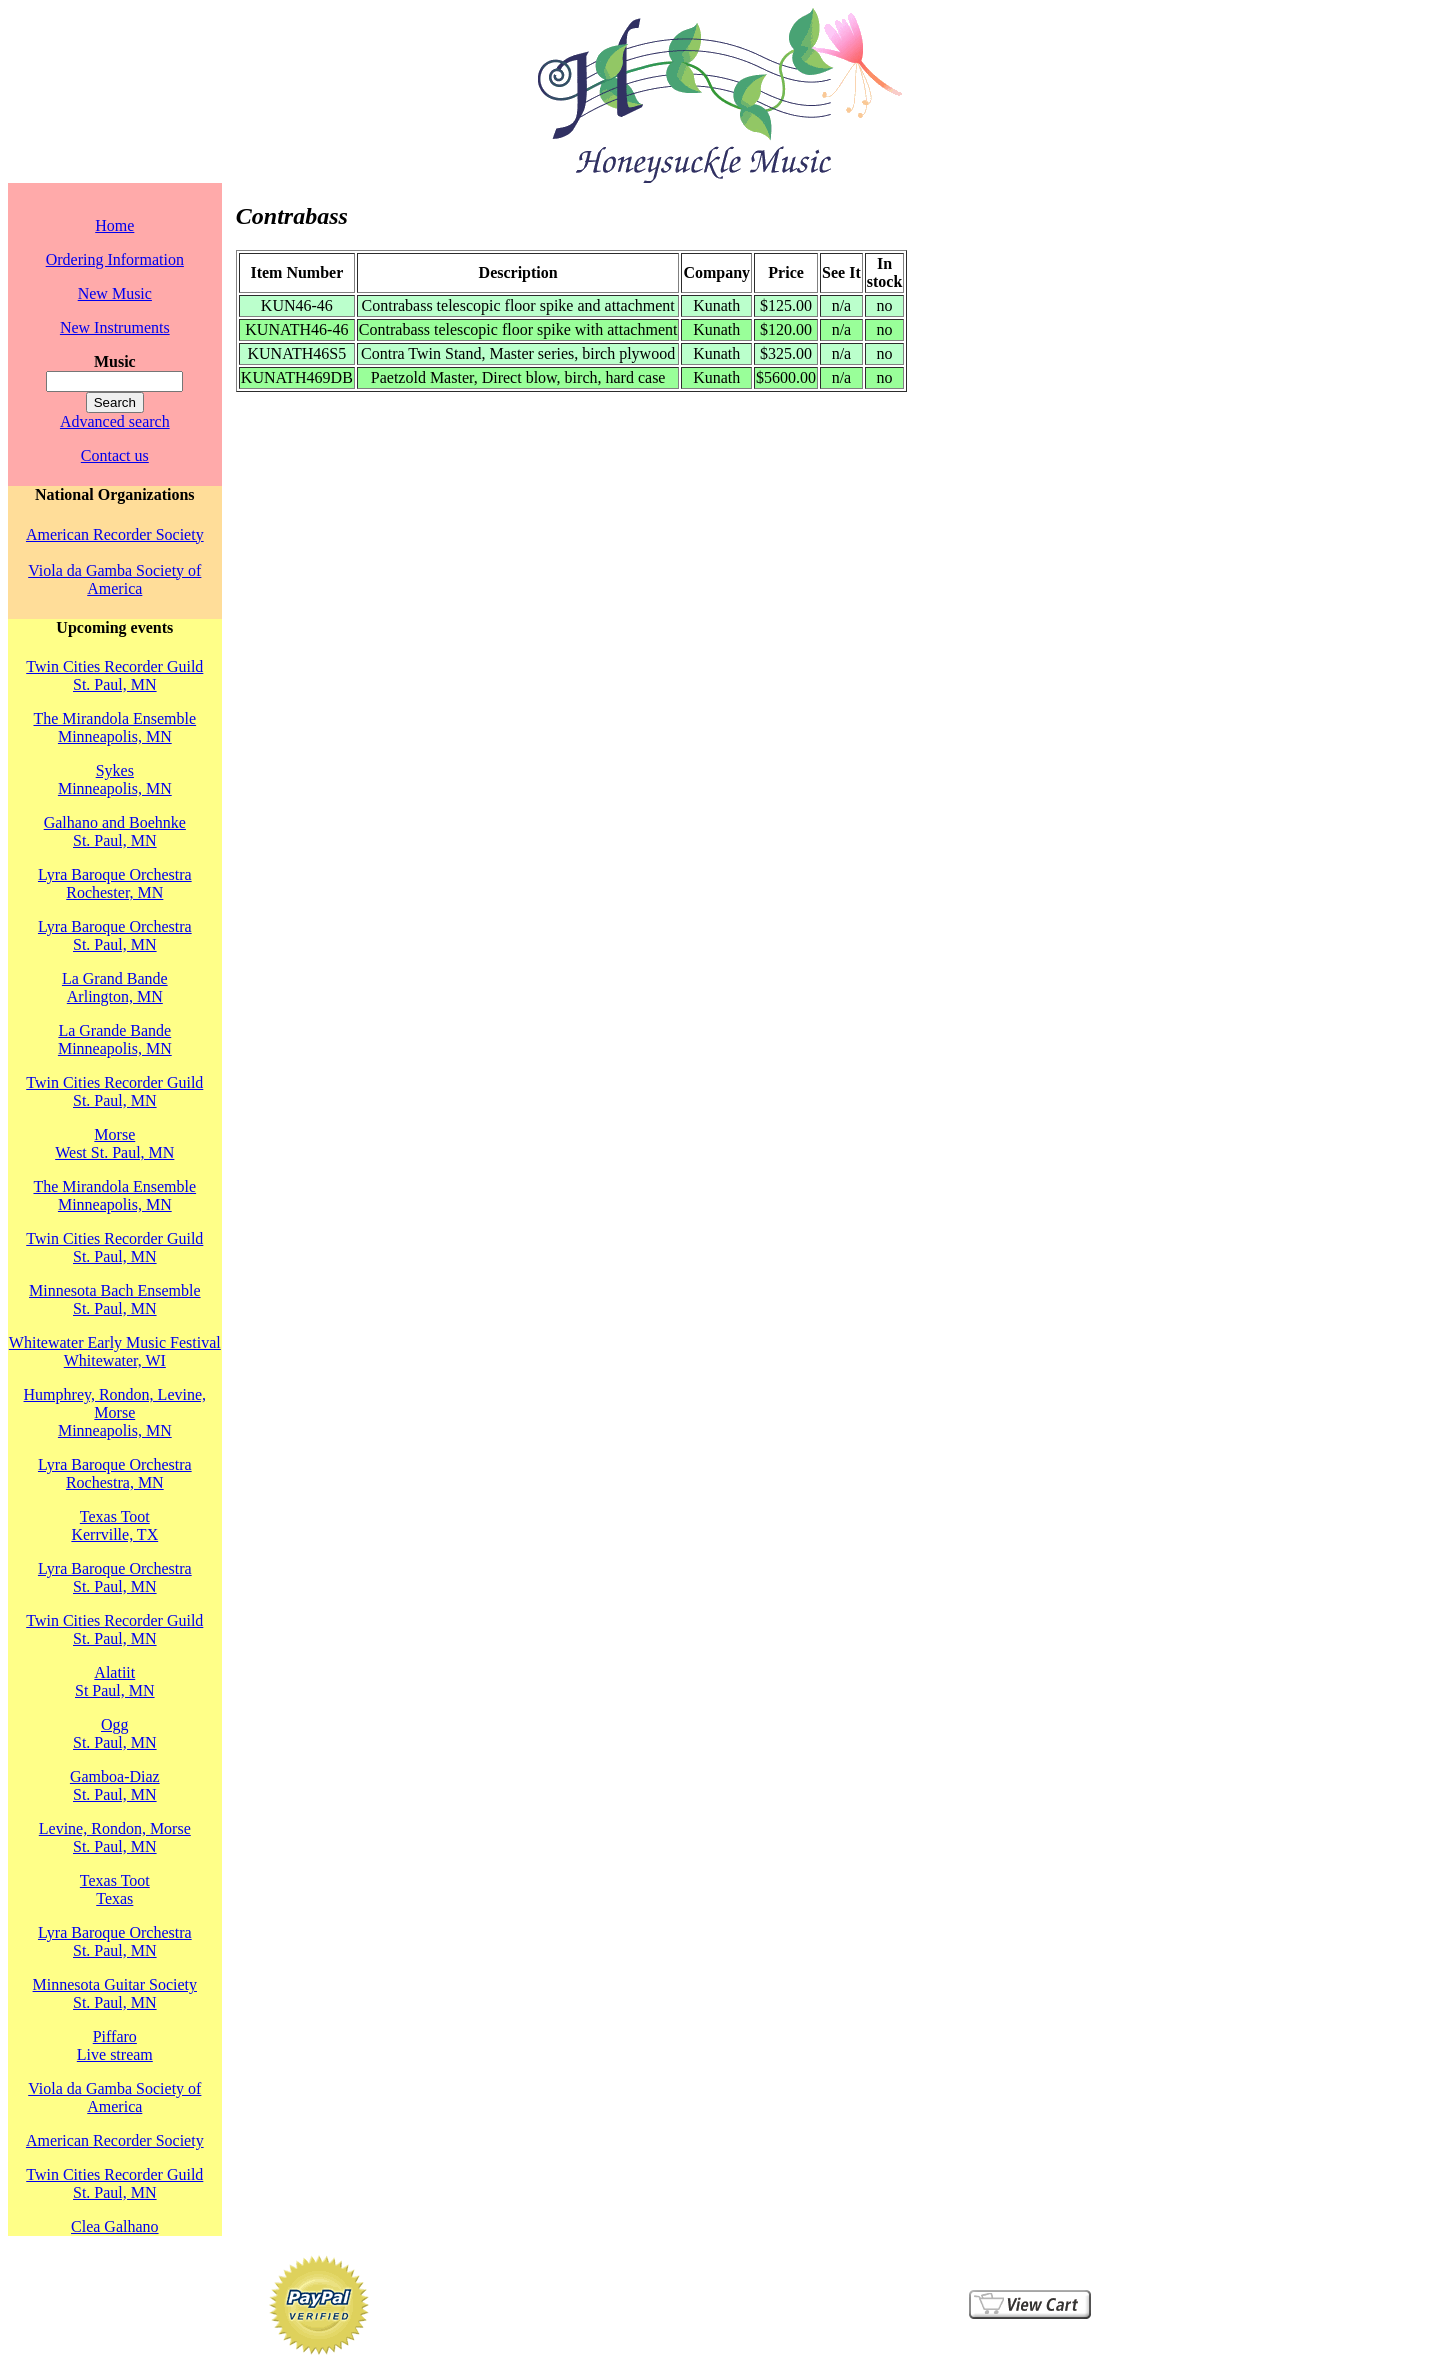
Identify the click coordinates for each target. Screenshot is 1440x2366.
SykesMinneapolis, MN (115, 779)
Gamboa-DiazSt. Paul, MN (115, 1785)
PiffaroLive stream (115, 2045)
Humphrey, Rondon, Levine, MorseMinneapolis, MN (115, 1412)
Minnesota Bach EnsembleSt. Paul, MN (115, 1299)
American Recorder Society (115, 534)
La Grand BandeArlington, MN (115, 987)
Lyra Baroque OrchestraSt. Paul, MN (115, 935)
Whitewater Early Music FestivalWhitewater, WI (115, 1351)
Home (114, 225)
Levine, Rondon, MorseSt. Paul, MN (115, 1837)
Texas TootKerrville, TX (114, 1525)
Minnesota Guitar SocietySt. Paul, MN (115, 1993)
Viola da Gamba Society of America (114, 579)
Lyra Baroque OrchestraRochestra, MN (115, 1473)
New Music (115, 293)
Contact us (115, 455)
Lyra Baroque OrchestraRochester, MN (115, 883)
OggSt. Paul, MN (115, 1733)
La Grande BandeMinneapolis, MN (115, 1039)
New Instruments (115, 327)
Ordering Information (115, 259)
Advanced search (115, 421)
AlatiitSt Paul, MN (115, 1681)
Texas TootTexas (115, 1889)
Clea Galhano (115, 2226)
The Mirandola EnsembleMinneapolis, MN (114, 727)
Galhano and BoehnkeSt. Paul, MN (115, 831)
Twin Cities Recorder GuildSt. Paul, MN (114, 675)
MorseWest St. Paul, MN (114, 1143)
